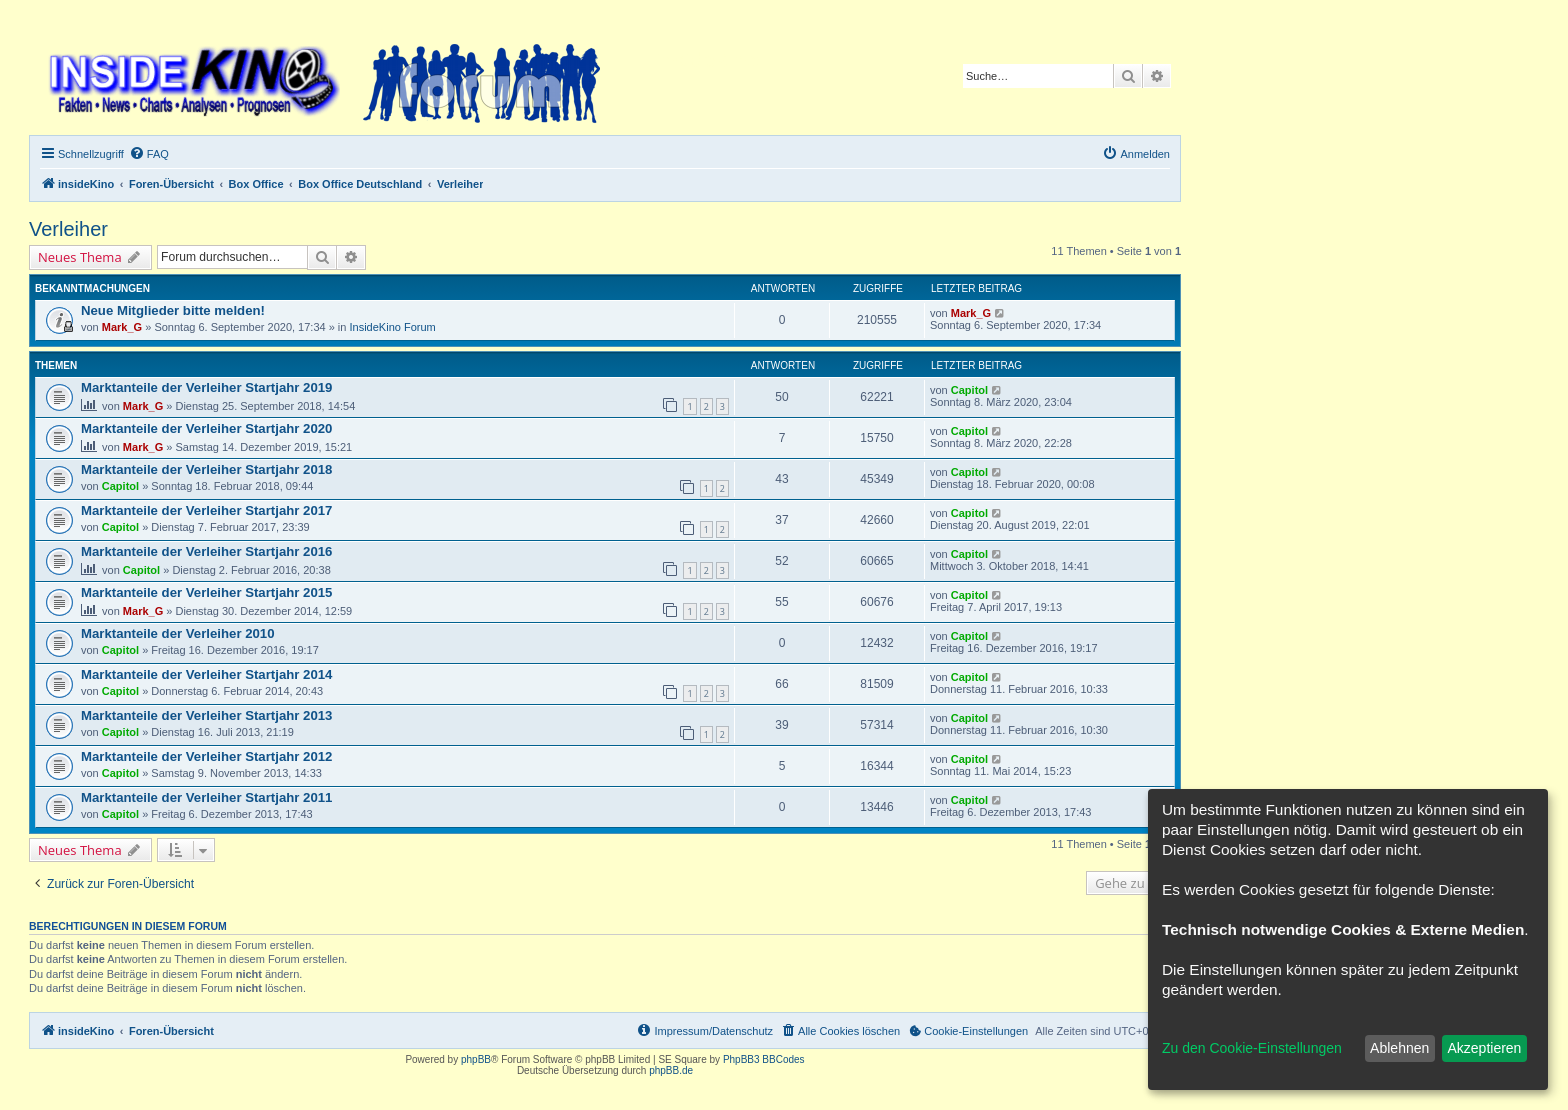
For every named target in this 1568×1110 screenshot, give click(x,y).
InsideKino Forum (393, 327)
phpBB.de (671, 1070)
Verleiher (68, 229)
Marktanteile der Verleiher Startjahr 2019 (206, 387)
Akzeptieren (1484, 1048)
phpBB (476, 1059)
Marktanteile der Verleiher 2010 (178, 633)
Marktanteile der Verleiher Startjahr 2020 (206, 428)
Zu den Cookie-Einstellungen (1252, 1048)
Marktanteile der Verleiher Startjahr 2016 (206, 551)
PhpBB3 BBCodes (764, 1059)
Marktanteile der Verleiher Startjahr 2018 (206, 469)
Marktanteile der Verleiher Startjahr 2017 (206, 510)
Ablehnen (1399, 1048)
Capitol (969, 390)
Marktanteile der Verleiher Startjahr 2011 (206, 797)
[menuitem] (149, 154)
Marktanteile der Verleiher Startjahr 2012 (206, 756)
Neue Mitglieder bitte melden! (173, 310)
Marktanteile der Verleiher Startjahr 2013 (206, 715)
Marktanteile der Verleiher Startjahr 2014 (206, 674)
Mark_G (122, 327)
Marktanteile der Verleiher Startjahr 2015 (206, 592)
